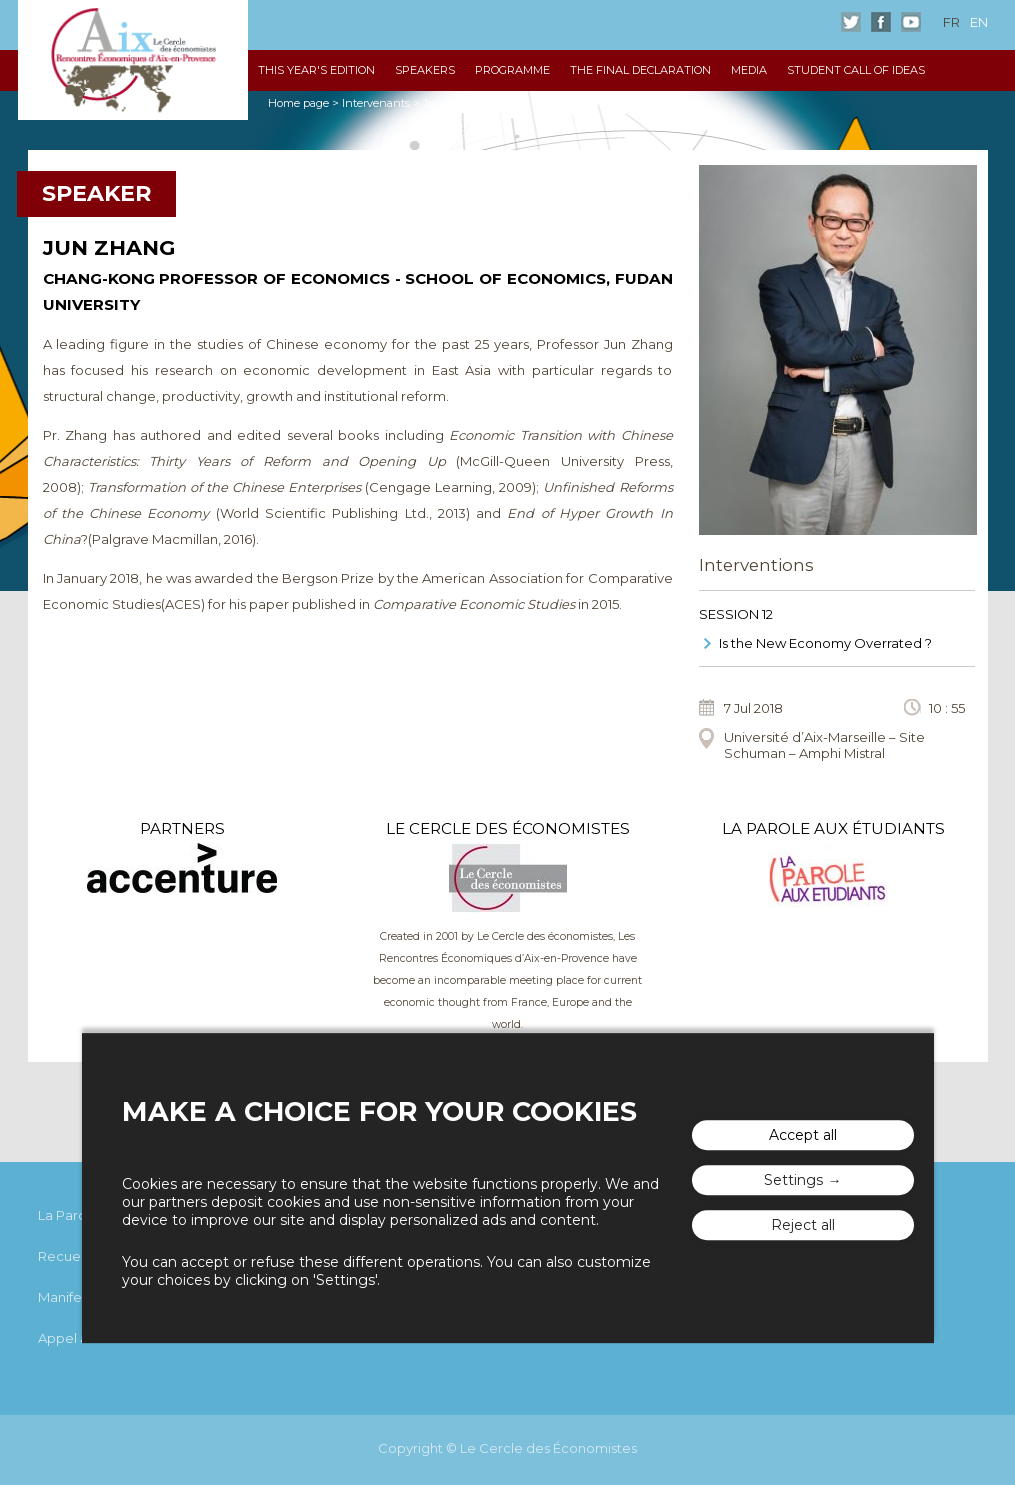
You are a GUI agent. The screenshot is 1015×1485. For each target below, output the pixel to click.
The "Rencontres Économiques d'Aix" (133, 60)
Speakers (425, 70)
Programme (512, 70)
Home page (298, 103)
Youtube (911, 22)
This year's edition (316, 70)
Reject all (803, 1226)
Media (749, 70)
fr (951, 22)
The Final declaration (640, 70)
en (979, 22)
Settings (793, 1181)
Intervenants (376, 103)
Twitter (851, 22)
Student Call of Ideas (856, 70)
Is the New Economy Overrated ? (825, 643)
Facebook (881, 22)
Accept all (803, 1136)
